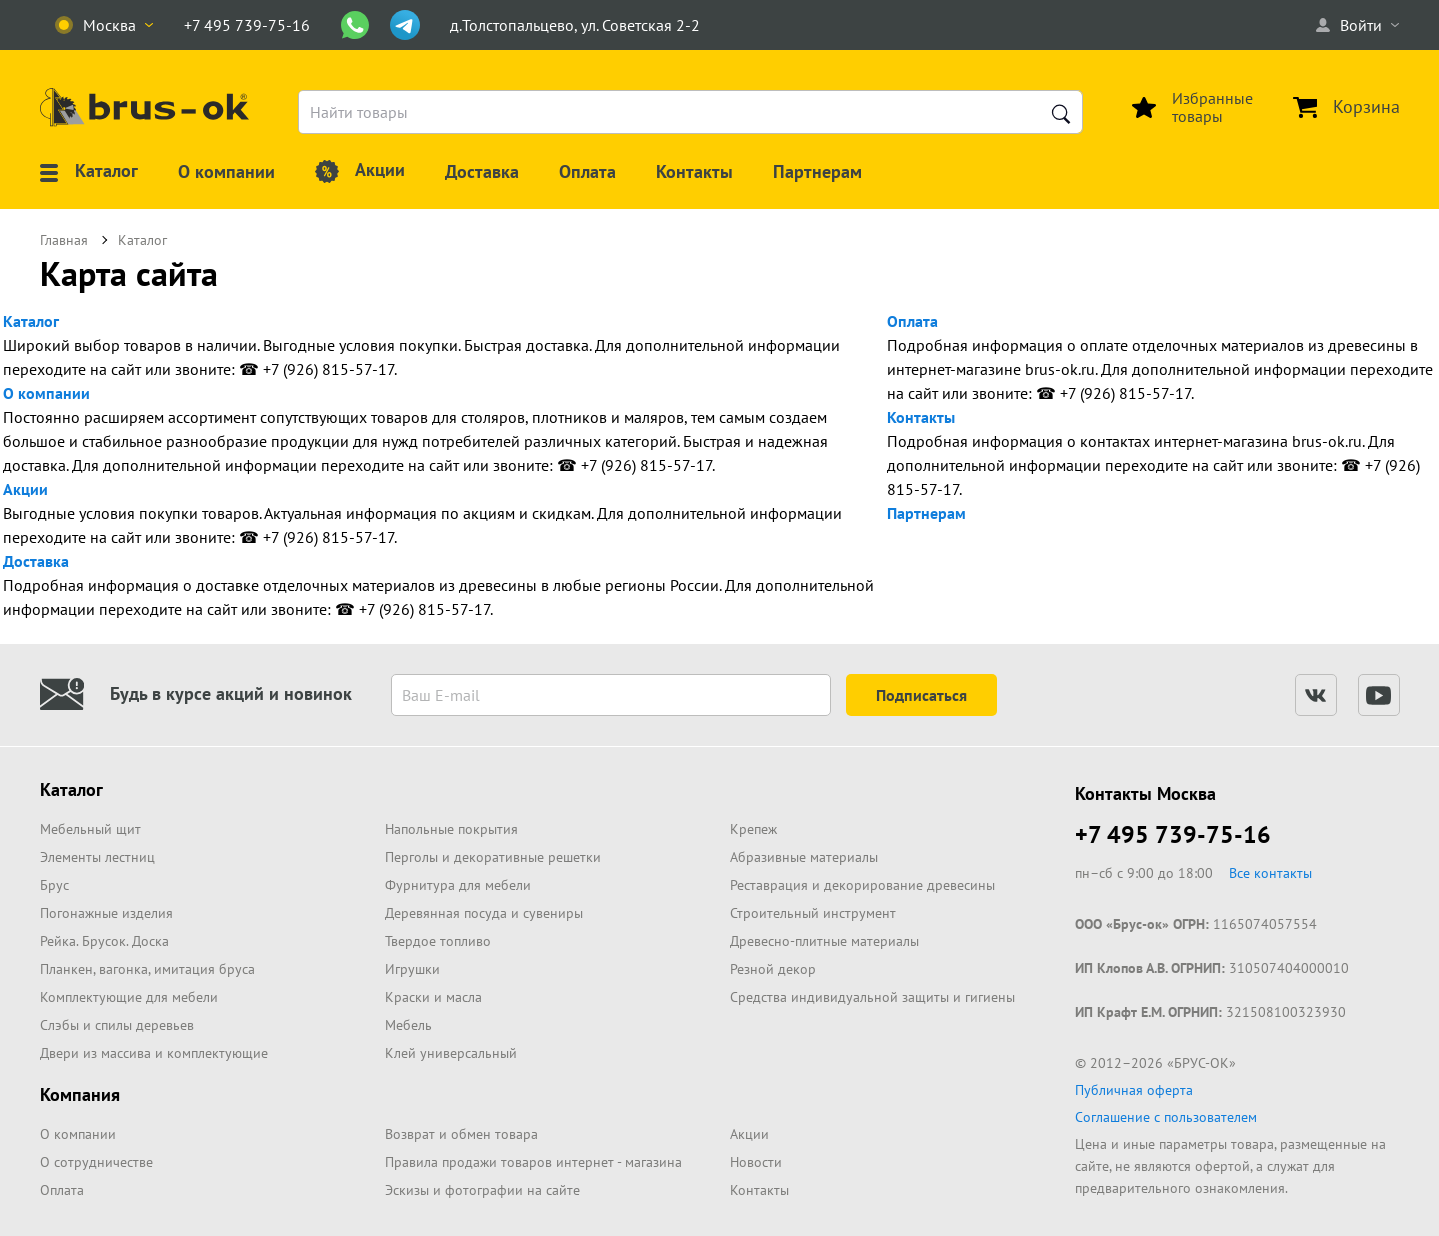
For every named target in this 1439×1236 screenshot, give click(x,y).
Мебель (408, 1025)
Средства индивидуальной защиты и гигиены (872, 997)
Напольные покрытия (451, 829)
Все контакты (1270, 873)
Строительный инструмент (813, 913)
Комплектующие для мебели (129, 997)
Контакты (921, 417)
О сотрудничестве (96, 1162)
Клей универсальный (451, 1053)
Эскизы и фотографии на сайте (482, 1190)
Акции (25, 489)
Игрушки (412, 969)
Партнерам (926, 513)
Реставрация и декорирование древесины (862, 885)
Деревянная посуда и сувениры (484, 913)
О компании (46, 393)
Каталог (31, 321)
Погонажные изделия (106, 913)
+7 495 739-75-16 (1173, 834)
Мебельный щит (90, 829)
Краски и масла (433, 997)
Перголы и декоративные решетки (493, 857)
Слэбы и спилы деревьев (117, 1025)
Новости (756, 1162)
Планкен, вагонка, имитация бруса (147, 969)
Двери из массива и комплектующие (154, 1053)
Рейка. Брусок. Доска (104, 941)
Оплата (912, 321)
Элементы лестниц (97, 857)
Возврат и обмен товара (461, 1134)
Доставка (36, 561)
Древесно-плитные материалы (824, 941)
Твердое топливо (438, 941)
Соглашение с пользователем (1166, 1117)
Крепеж (753, 829)
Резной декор (773, 969)
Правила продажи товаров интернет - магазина (533, 1162)
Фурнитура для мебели (458, 885)
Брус (54, 885)
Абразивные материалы (804, 857)
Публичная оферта (1134, 1090)
